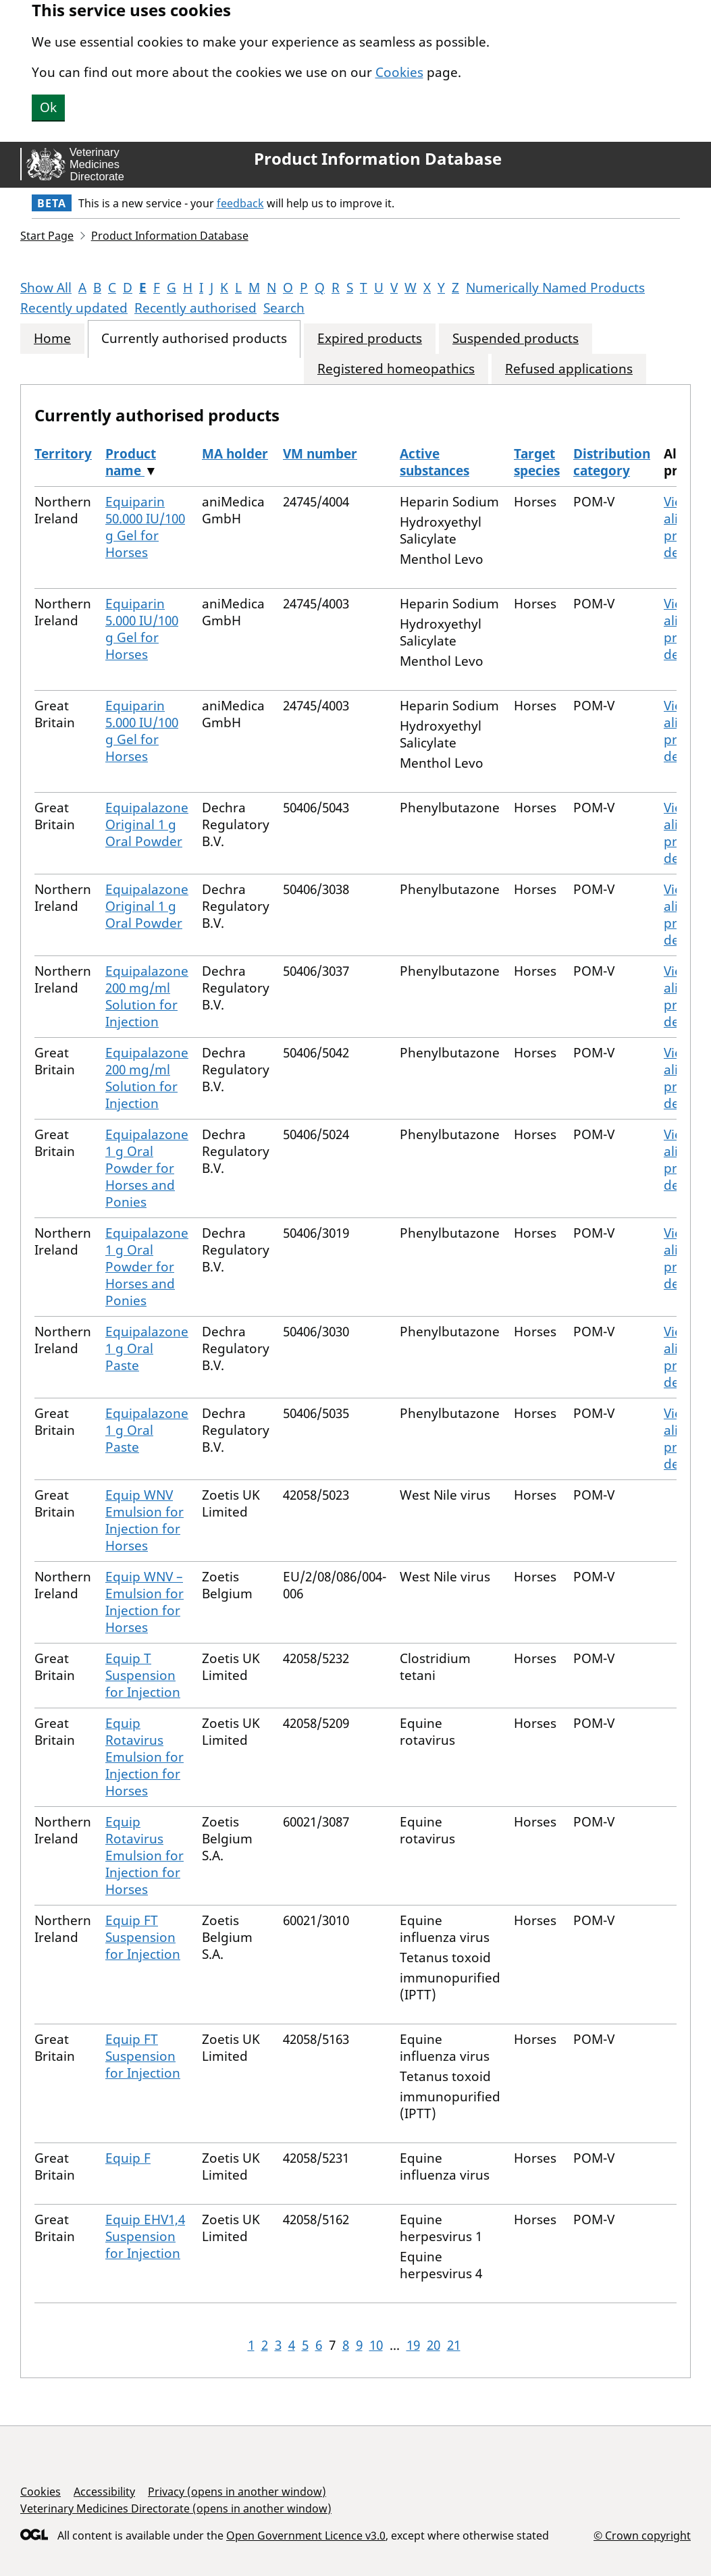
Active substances (434, 462)
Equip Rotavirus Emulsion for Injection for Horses (144, 1756)
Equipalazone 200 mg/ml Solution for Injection (146, 996)
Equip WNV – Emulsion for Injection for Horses (144, 1602)
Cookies (399, 72)
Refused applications (569, 369)
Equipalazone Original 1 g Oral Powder (146, 824)
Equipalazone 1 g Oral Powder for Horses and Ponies (146, 1168)
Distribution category (611, 462)
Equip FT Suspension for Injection (142, 1937)
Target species (537, 462)
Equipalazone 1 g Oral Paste (146, 1348)
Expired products (369, 338)
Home (52, 338)
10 (376, 2345)
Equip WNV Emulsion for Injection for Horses (144, 1520)
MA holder (235, 454)
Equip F (128, 2158)
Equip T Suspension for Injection (142, 1675)
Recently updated (74, 308)
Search (284, 308)
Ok (48, 107)
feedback (240, 203)
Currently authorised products (194, 338)
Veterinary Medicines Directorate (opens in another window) (176, 2508)
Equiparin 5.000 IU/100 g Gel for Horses (141, 629)
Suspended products (515, 338)
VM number (320, 454)
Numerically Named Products (555, 287)
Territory (63, 454)
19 (413, 2345)
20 (433, 2345)
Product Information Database (378, 159)
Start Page (47, 235)
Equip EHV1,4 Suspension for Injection (145, 2236)
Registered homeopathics (396, 369)
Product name (130, 462)
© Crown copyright (642, 2535)
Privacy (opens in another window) (237, 2491)
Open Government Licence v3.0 (306, 2535)
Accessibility (104, 2491)
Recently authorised (195, 308)
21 (453, 2345)
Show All (46, 287)
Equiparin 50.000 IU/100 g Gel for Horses (145, 527)
